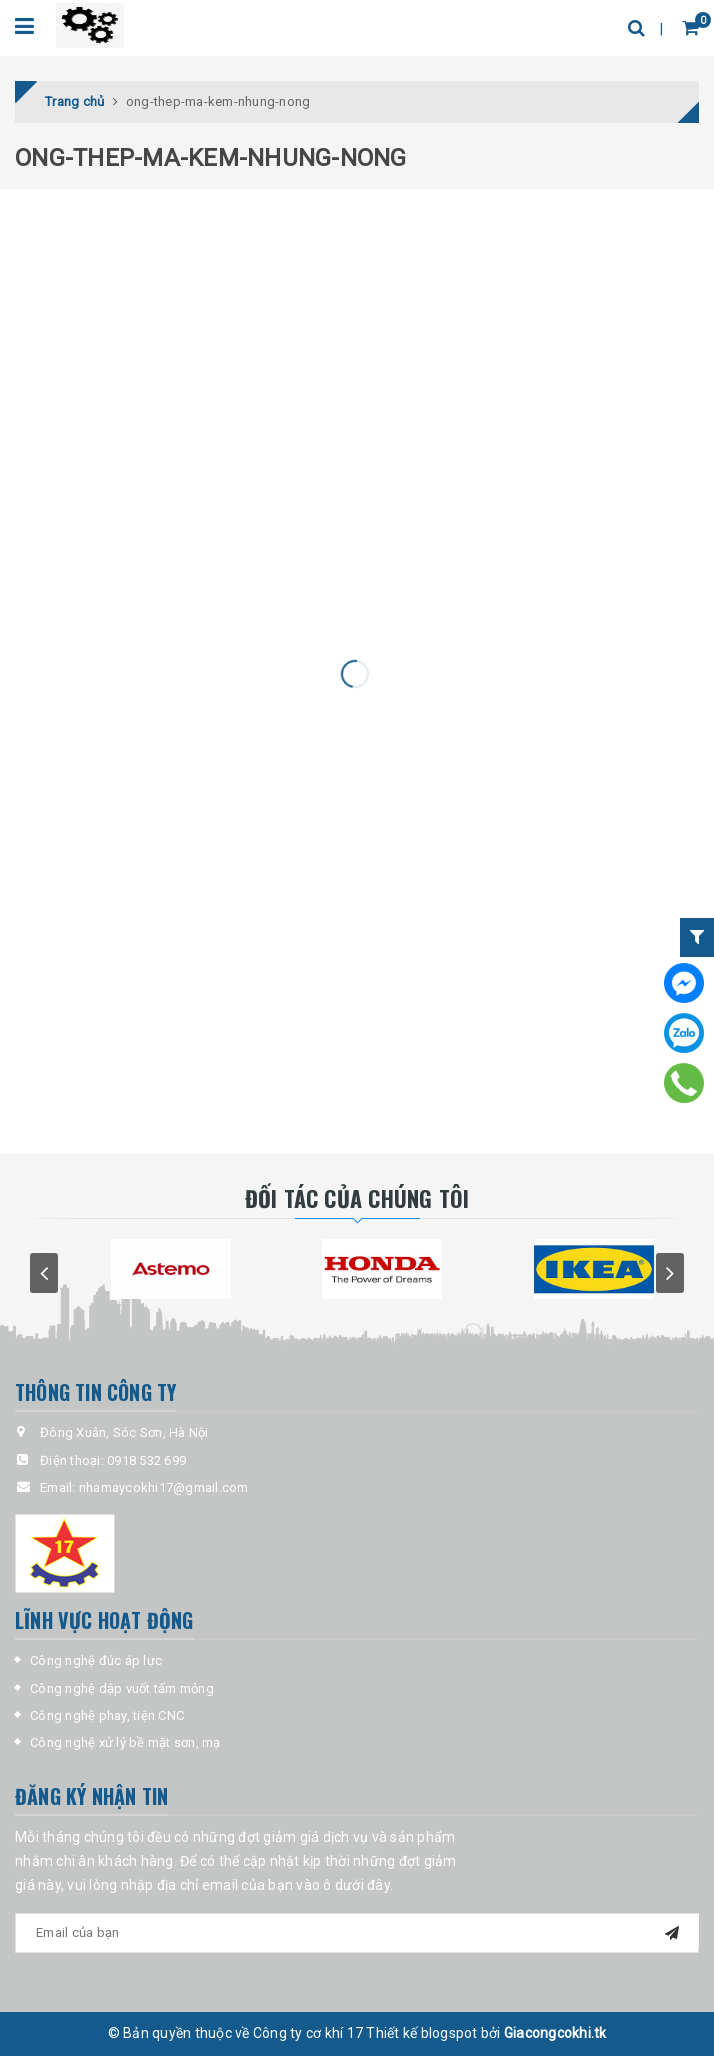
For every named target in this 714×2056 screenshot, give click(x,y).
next (670, 1273)
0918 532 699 (146, 1460)
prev (44, 1273)
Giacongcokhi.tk (555, 2033)
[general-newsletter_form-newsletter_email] (357, 1933)
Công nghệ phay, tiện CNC (107, 1715)
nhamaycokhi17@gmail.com (164, 1487)
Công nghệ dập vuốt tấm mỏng (122, 1688)
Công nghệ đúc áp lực (96, 1660)
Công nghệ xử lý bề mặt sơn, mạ (125, 1742)
